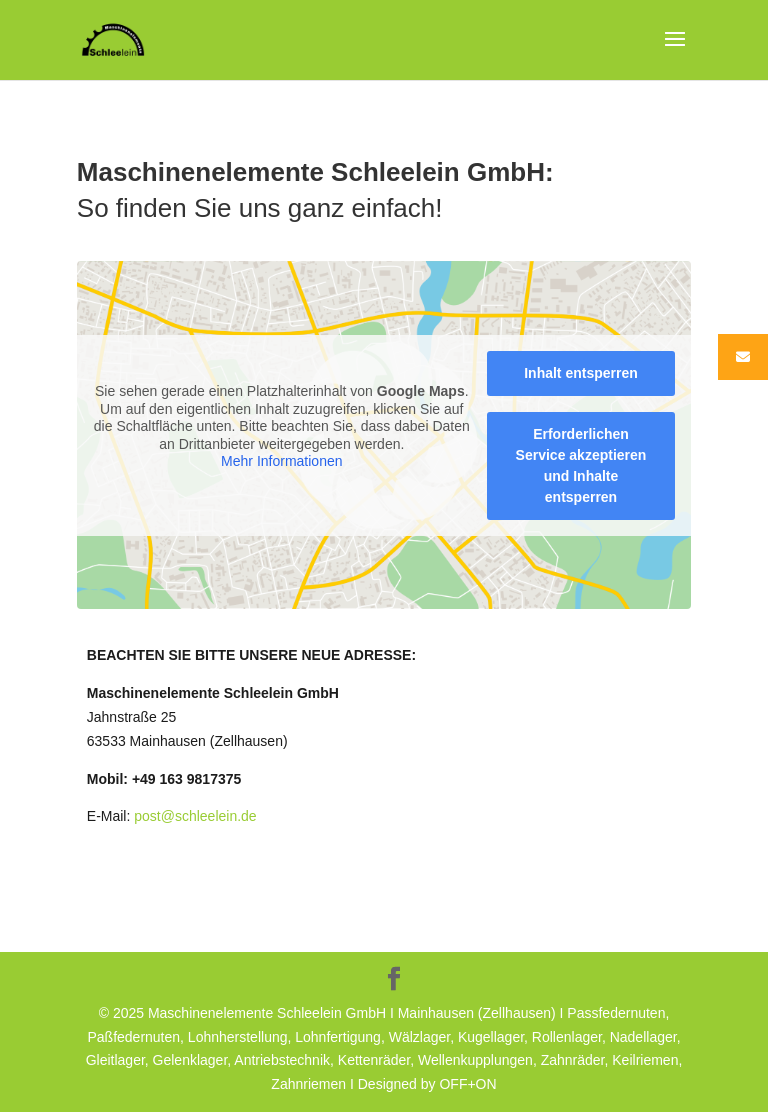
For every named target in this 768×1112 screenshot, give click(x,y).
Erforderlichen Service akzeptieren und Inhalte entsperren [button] (580, 465)
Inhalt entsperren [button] (581, 373)
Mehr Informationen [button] (281, 461)
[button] (44, 1068)
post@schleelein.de (195, 816)
